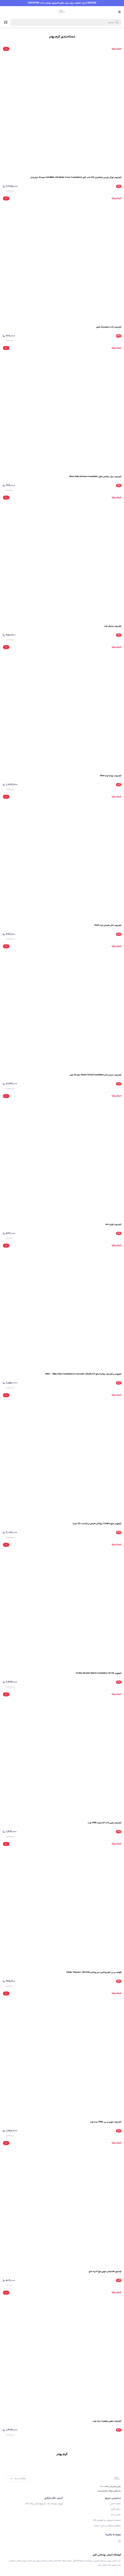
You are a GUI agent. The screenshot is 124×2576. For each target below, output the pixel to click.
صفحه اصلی (115, 2504)
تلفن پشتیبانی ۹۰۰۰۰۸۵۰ (110, 2487)
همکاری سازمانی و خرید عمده (107, 2526)
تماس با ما (116, 2515)
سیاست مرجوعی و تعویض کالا (107, 2520)
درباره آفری (116, 2509)
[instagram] (119, 2541)
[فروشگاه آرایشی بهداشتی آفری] (61, 11)
